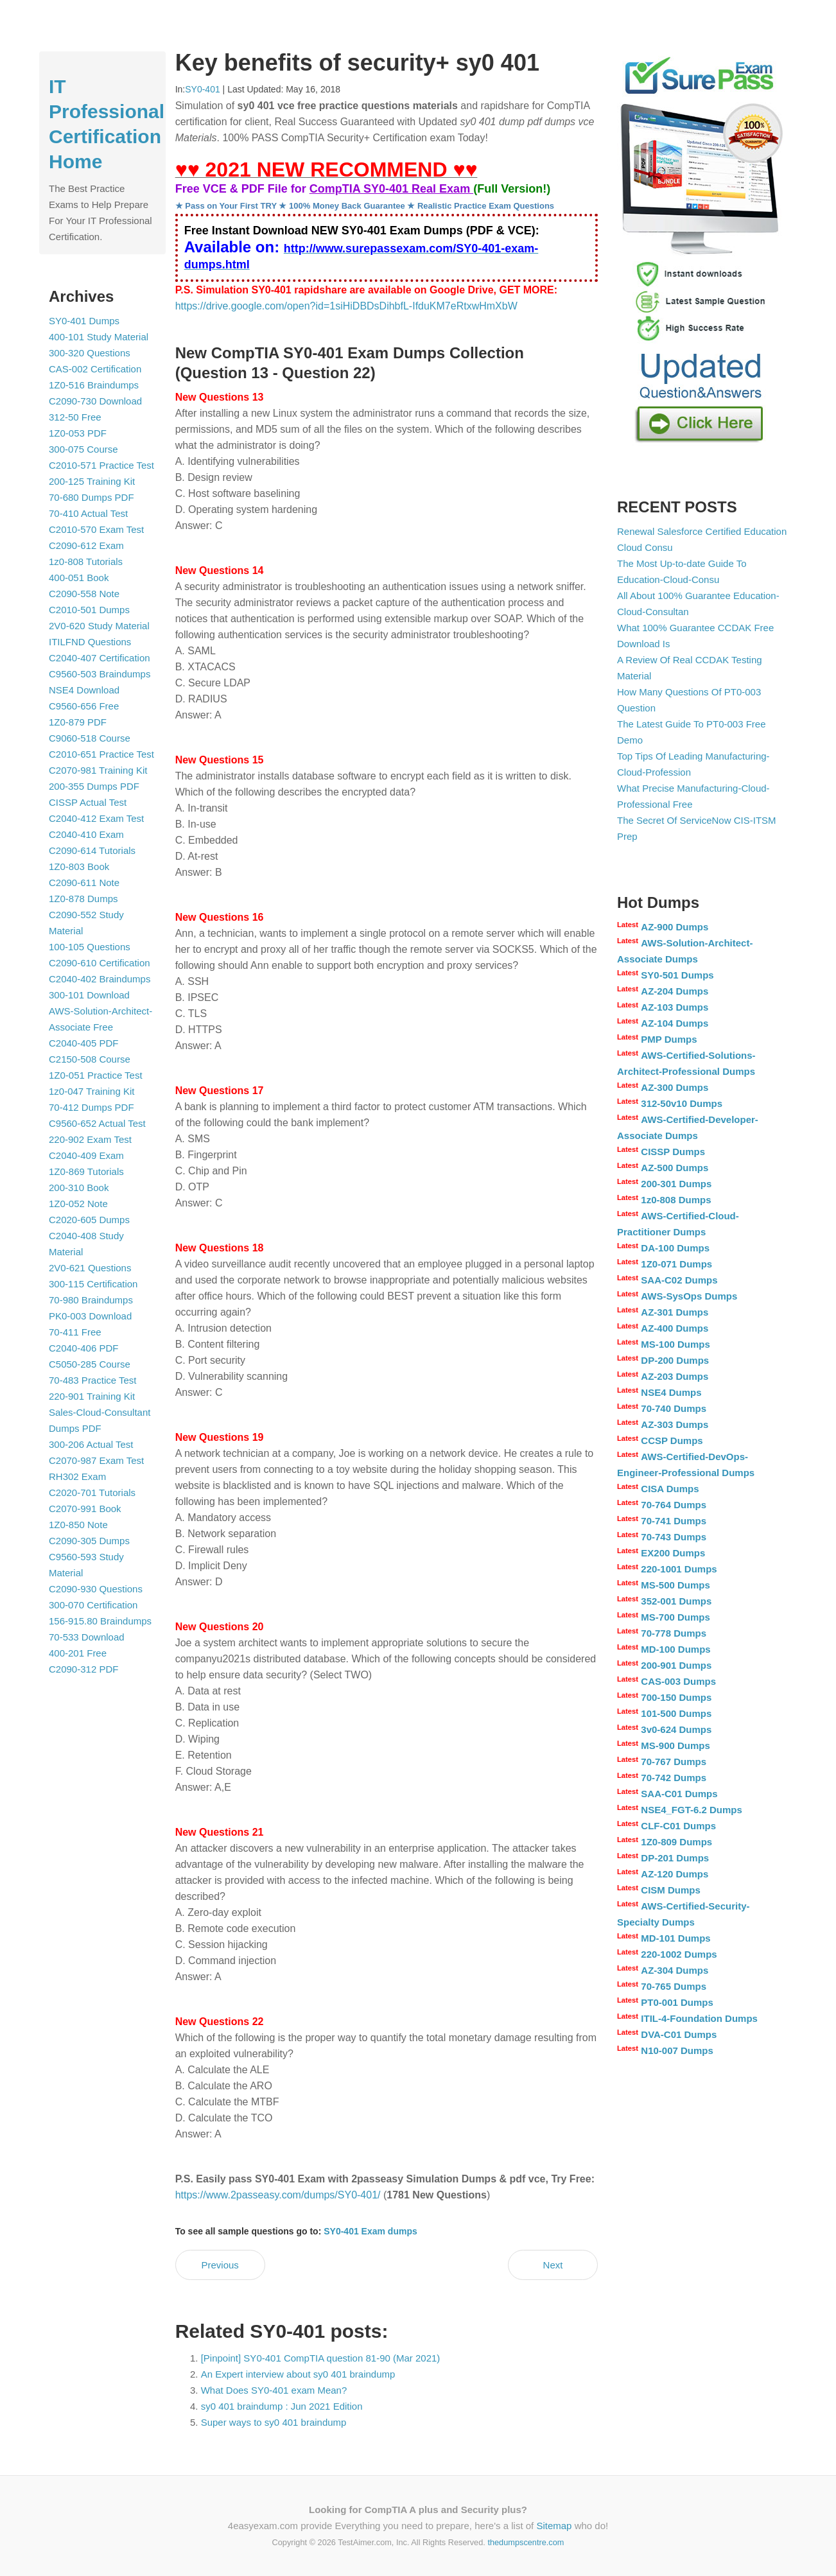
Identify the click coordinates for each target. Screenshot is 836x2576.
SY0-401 (202, 89)
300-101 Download (89, 994)
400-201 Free (78, 1653)
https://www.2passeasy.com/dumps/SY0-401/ (278, 2194)
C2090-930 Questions (96, 1588)
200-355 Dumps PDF (94, 786)
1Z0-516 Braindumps (94, 384)
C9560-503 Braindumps (99, 673)
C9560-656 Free (84, 706)
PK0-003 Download (90, 1315)
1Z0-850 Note (78, 1524)
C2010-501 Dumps (89, 609)
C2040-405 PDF (83, 1043)
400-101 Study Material (98, 336)
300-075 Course (83, 449)
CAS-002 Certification (95, 368)
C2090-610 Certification (99, 962)
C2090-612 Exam (86, 545)
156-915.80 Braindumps (100, 1620)
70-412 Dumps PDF (91, 1107)
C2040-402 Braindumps (99, 978)
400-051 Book (79, 577)
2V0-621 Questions (90, 1267)
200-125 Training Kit (92, 481)
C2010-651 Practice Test (101, 754)
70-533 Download (87, 1637)
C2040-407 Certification (99, 657)
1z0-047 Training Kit (91, 1091)
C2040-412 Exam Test (96, 818)
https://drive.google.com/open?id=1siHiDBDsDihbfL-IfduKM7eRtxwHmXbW (346, 305)
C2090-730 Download (95, 401)
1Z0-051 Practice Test (96, 1075)
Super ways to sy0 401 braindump (274, 2422)
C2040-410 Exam (86, 834)
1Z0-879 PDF (78, 722)
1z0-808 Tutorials (86, 561)
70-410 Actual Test (88, 513)
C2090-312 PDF (83, 1669)
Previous (219, 2264)
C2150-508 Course (89, 1059)
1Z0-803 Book (79, 866)
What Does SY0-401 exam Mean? (274, 2390)
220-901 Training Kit (92, 1396)
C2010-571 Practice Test (101, 465)
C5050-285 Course (89, 1364)
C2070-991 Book (85, 1508)
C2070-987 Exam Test (96, 1460)
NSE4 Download (84, 689)
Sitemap (553, 2525)
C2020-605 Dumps (89, 1219)
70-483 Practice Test (92, 1380)
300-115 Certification (93, 1283)
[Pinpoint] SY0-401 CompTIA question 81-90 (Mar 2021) (320, 2358)
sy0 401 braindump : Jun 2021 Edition (282, 2406)
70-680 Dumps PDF (91, 497)
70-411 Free (75, 1332)
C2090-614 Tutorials (92, 850)
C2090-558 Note (84, 593)
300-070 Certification (93, 1604)
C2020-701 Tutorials (92, 1492)
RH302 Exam (77, 1476)
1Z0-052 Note (78, 1203)
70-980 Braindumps (91, 1299)
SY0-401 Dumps (84, 320)
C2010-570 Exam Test (96, 529)
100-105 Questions (89, 946)
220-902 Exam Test (90, 1139)
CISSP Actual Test (87, 802)
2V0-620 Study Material (99, 625)
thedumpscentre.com (525, 2542)
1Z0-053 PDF (78, 433)
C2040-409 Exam (86, 1155)
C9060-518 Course (89, 738)
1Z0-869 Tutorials (86, 1171)
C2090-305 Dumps (89, 1540)
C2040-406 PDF (83, 1348)
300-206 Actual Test (91, 1444)
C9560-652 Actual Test (97, 1123)
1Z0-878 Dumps (83, 898)
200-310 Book (79, 1187)
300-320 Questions (89, 352)
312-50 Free (75, 417)
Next (553, 2264)
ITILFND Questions (90, 641)
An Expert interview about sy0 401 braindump (298, 2374)
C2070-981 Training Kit (98, 770)
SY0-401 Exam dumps (370, 2231)
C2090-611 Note (84, 882)
